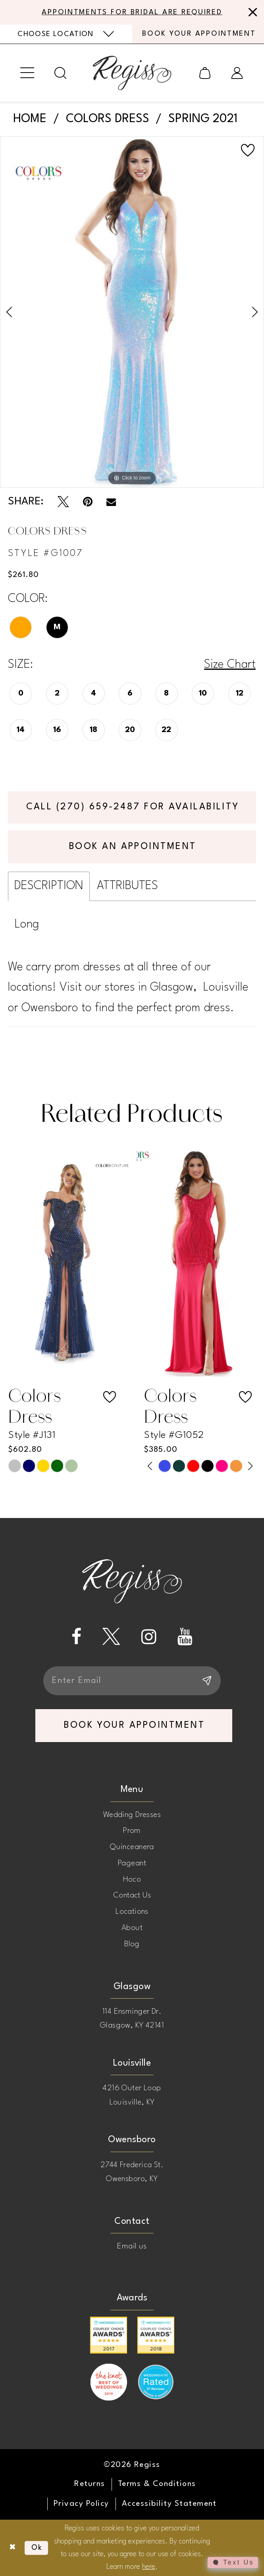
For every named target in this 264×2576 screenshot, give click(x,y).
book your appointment (134, 1725)
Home (29, 119)
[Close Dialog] (12, 2547)
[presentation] (64, 1262)
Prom (132, 1831)
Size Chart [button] (230, 665)
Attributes (127, 886)
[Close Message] (251, 12)
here (148, 2566)
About (132, 1928)
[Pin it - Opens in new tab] (87, 501)
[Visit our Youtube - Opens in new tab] (185, 1636)
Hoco (132, 1880)
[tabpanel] (132, 312)
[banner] (132, 73)
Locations (132, 1912)
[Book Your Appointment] (198, 34)
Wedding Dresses (132, 1815)
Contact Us (132, 1895)
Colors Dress (107, 119)
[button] (28, 73)
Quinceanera (132, 1847)
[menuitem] (66, 34)
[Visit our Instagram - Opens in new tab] (148, 1636)
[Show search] (61, 72)
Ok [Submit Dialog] (37, 2547)
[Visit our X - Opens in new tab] (111, 1636)
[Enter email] (132, 1680)
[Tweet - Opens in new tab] (63, 501)
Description (48, 886)
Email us (131, 2246)
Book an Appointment (133, 846)
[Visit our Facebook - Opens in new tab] (76, 1636)
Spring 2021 (202, 119)
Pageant (132, 1863)
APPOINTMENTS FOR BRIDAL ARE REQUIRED (132, 12)
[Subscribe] (206, 1680)
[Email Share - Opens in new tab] (111, 501)
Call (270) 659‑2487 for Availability (132, 807)
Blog (132, 1944)
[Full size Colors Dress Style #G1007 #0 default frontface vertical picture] (132, 312)
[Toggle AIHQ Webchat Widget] (233, 2562)
